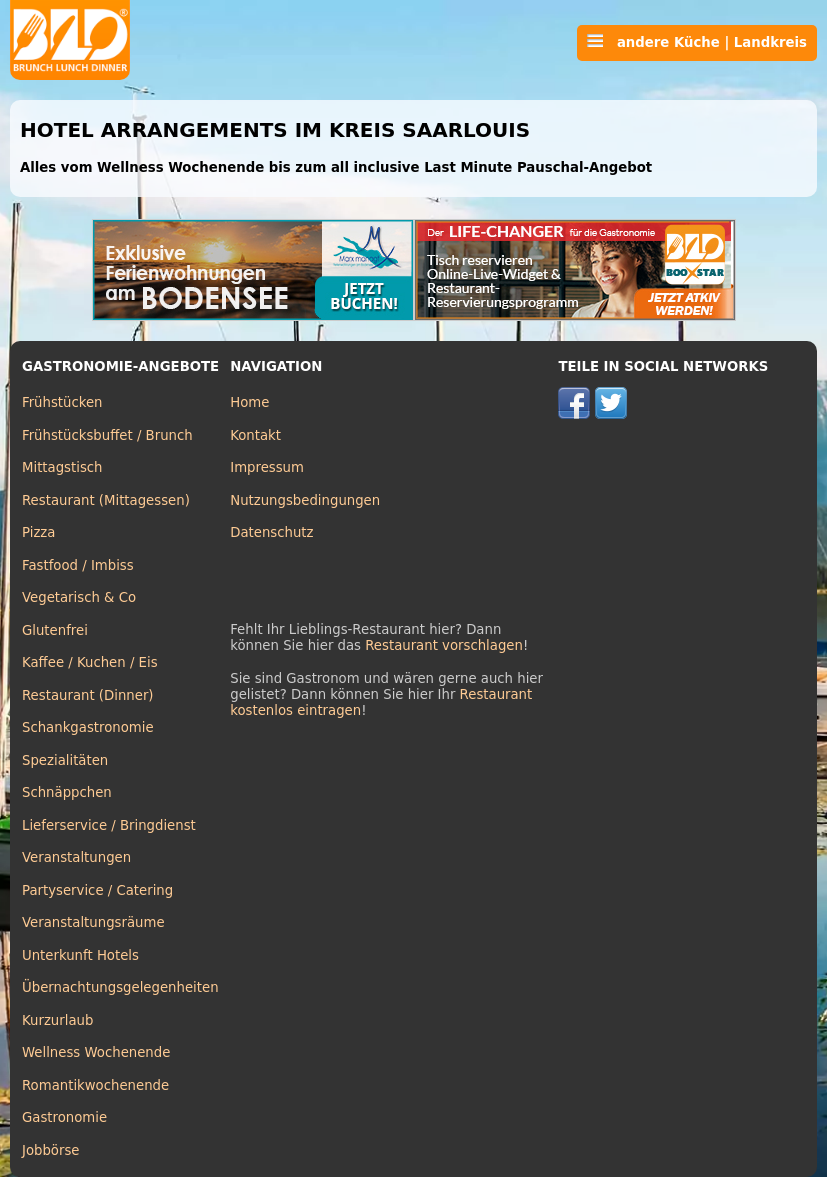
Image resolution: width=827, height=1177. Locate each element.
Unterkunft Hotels (80, 955)
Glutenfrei (55, 630)
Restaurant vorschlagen (444, 645)
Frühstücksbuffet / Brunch (107, 435)
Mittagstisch (62, 467)
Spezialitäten (65, 760)
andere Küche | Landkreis (697, 42)
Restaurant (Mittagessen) (106, 500)
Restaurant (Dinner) (88, 695)
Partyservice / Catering (97, 890)
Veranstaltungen (76, 857)
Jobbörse (51, 1150)
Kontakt (255, 435)
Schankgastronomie (88, 727)
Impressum (267, 467)
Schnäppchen (67, 792)
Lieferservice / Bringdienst (109, 825)
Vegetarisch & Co (79, 597)
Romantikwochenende (95, 1085)
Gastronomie (64, 1117)
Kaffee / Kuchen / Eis (90, 662)
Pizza (38, 532)
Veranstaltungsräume (93, 922)
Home (249, 402)
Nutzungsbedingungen (305, 500)
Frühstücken (62, 402)
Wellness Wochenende (96, 1052)
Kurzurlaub (57, 1020)
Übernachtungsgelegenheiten (120, 987)
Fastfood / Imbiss (78, 565)
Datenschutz (271, 532)
